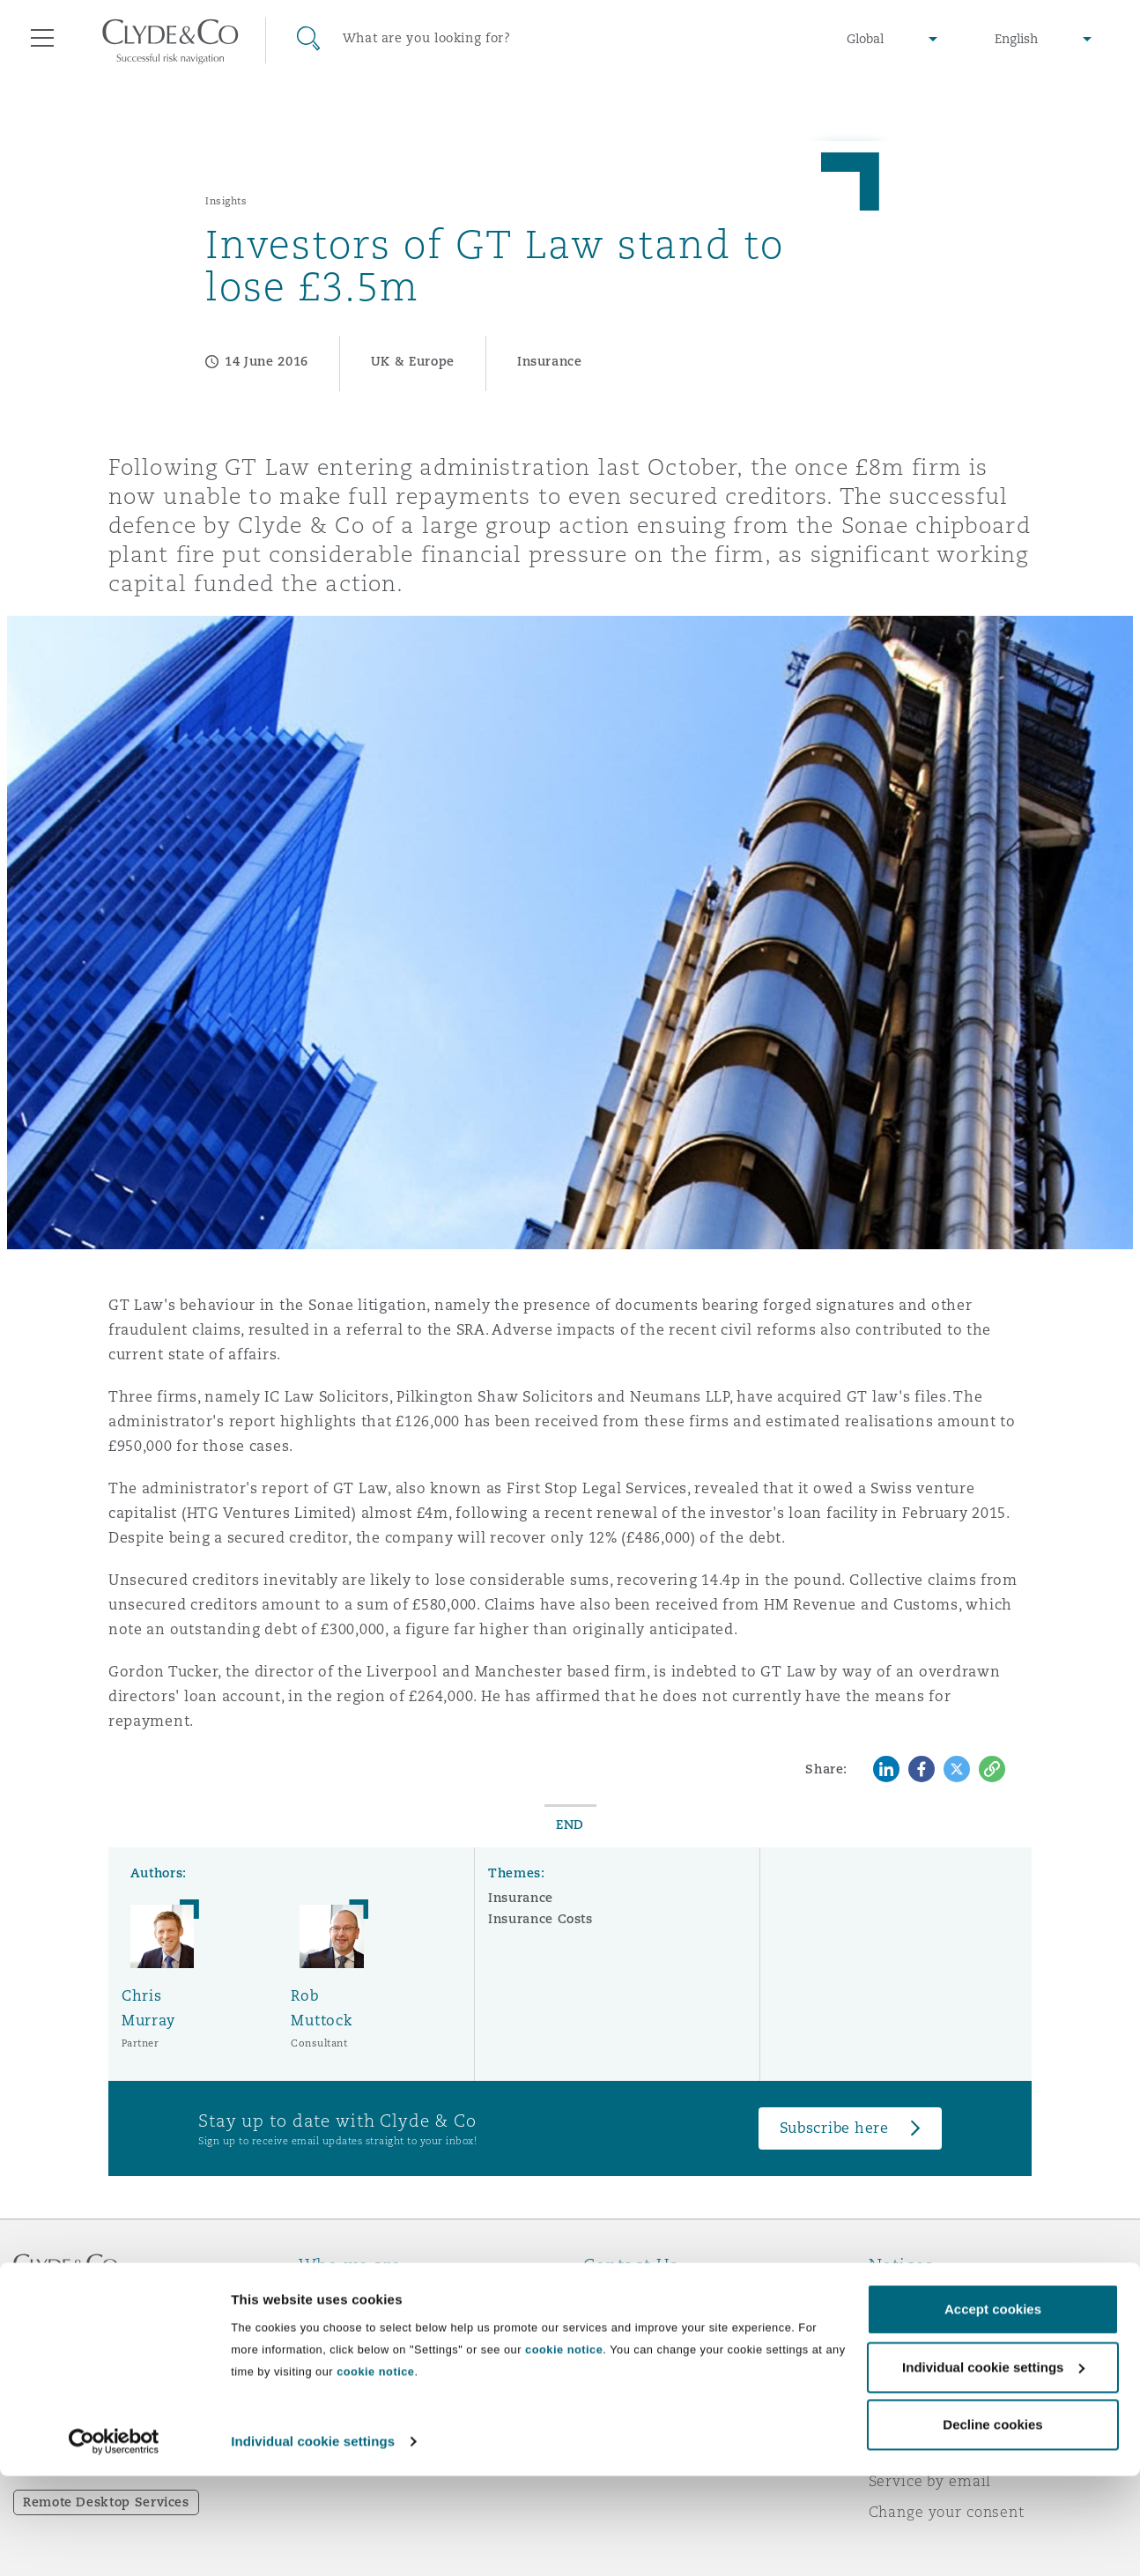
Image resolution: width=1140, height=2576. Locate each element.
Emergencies (652, 2296)
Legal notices (917, 2296)
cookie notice (564, 2449)
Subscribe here (834, 2128)
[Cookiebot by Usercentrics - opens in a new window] (114, 2541)
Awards (327, 2326)
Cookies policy (922, 2357)
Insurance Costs (540, 1919)
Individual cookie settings (313, 2541)
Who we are (343, 2296)
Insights (226, 201)
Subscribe (619, 2327)
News (319, 2357)
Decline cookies (992, 2524)
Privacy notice (921, 2326)
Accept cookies (992, 2409)
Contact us (623, 2358)
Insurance (520, 1898)
